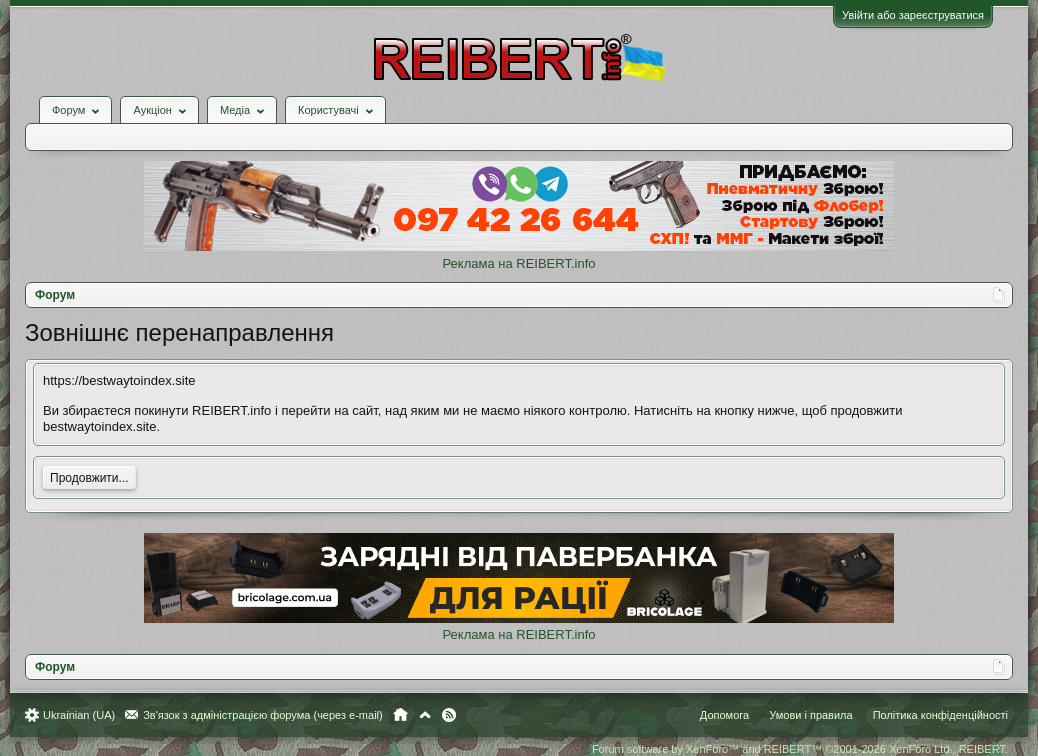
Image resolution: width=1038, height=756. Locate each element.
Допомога (724, 715)
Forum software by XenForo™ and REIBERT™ (800, 749)
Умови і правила (810, 715)
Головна (400, 715)
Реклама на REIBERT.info (518, 263)
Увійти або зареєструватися (913, 15)
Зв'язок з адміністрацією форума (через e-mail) (263, 715)
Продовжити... (89, 478)
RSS (449, 715)
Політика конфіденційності (940, 715)
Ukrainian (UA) (79, 715)
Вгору (425, 715)
